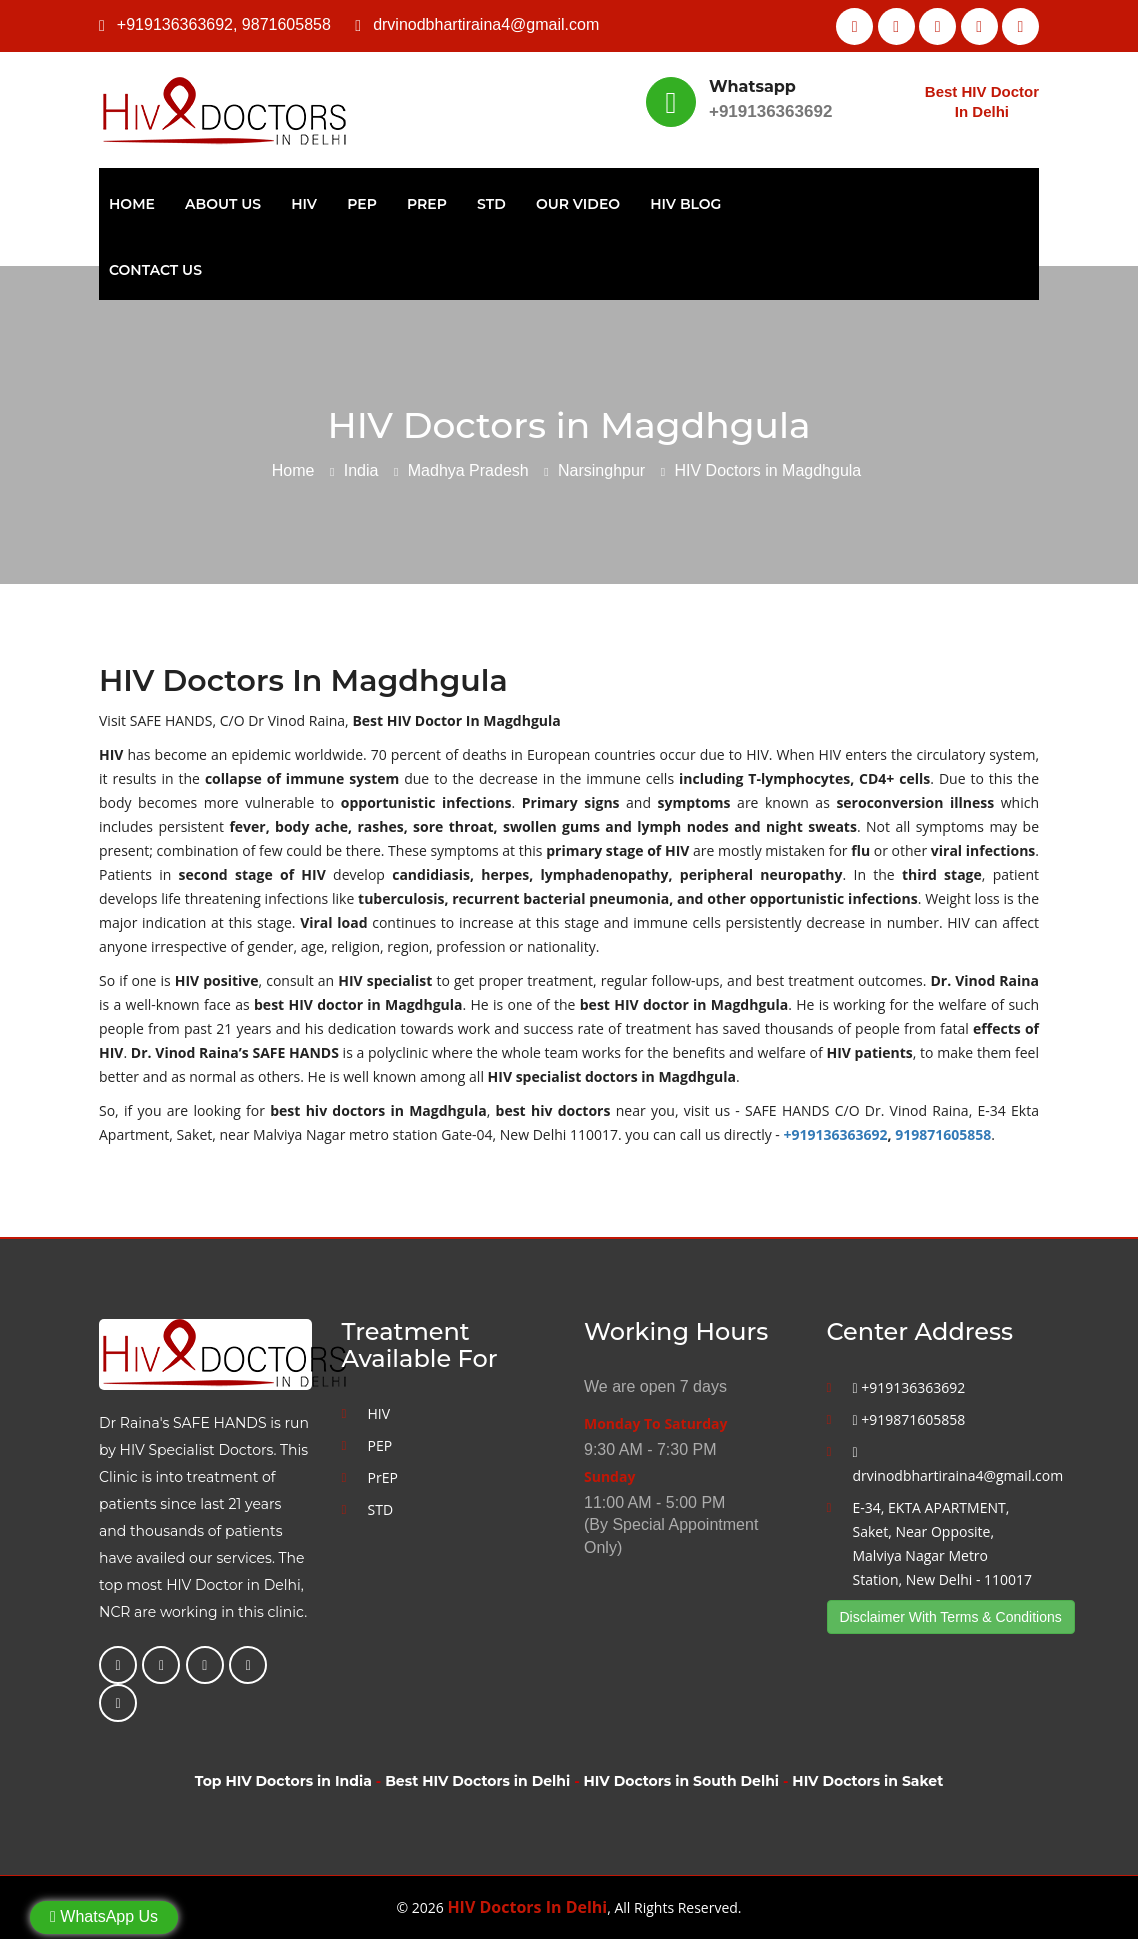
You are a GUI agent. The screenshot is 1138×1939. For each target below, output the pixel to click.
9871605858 (286, 24)
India (361, 470)
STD (491, 204)
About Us (223, 204)
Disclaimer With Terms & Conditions (951, 1617)
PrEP (427, 204)
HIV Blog (685, 204)
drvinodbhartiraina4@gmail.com (486, 24)
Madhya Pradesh (468, 470)
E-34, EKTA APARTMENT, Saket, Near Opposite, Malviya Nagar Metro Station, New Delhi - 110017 (943, 1543)
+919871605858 (909, 1419)
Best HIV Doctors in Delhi (477, 1781)
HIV (304, 204)
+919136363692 (175, 24)
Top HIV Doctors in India (283, 1781)
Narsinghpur (601, 470)
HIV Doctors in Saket (867, 1781)
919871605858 (943, 1134)
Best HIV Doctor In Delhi (982, 101)
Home (132, 204)
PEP (362, 204)
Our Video (578, 204)
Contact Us (155, 270)
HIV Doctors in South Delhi (681, 1781)
